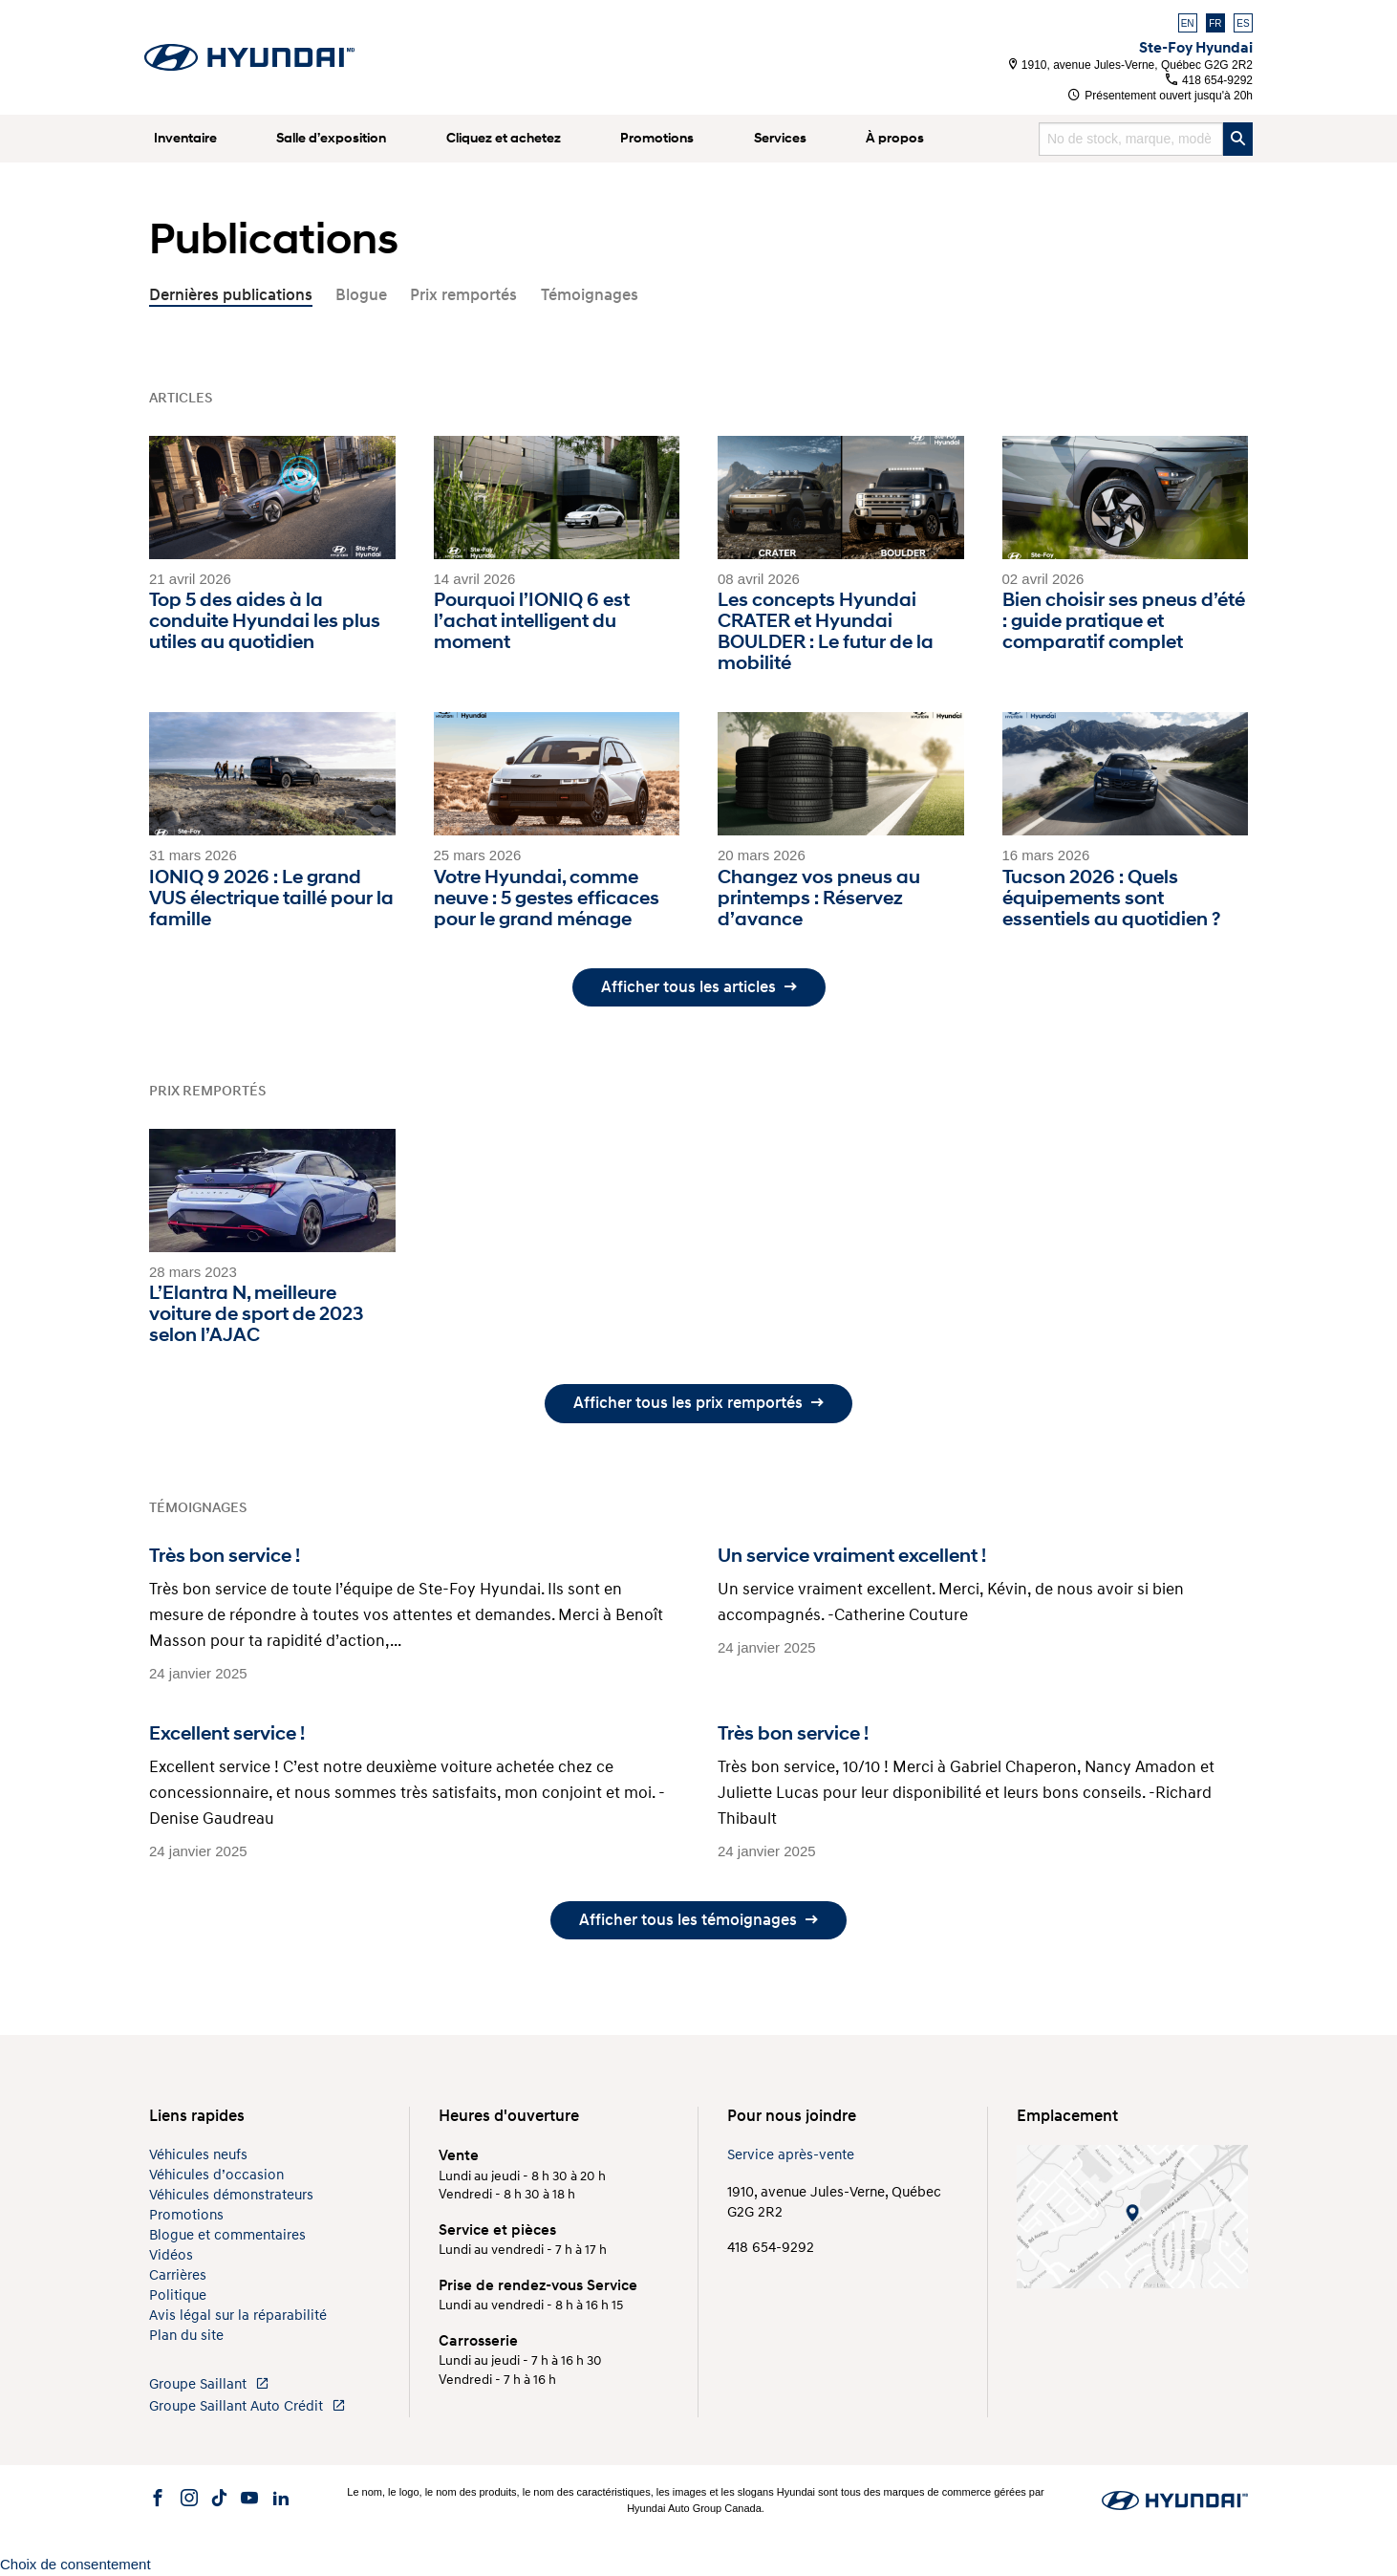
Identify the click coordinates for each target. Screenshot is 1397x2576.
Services (780, 138)
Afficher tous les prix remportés (698, 1403)
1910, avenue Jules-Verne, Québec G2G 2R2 (1131, 65)
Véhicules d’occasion (216, 2175)
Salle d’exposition (331, 138)
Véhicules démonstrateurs (231, 2195)
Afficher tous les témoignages (698, 1920)
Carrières (177, 2275)
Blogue (361, 295)
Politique (177, 2295)
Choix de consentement (75, 2564)
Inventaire (185, 138)
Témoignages (589, 295)
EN (1187, 23)
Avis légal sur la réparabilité (238, 2315)
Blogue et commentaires (227, 2235)
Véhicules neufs (198, 2155)
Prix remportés (463, 295)
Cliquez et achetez (503, 138)
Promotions (657, 138)
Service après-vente (790, 2155)
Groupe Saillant (209, 2384)
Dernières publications (230, 295)
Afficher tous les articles (699, 987)
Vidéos (171, 2255)
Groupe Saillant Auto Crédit (247, 2406)
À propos (895, 138)
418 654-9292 (1209, 80)
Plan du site (186, 2336)
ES (1242, 23)
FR (1215, 23)
